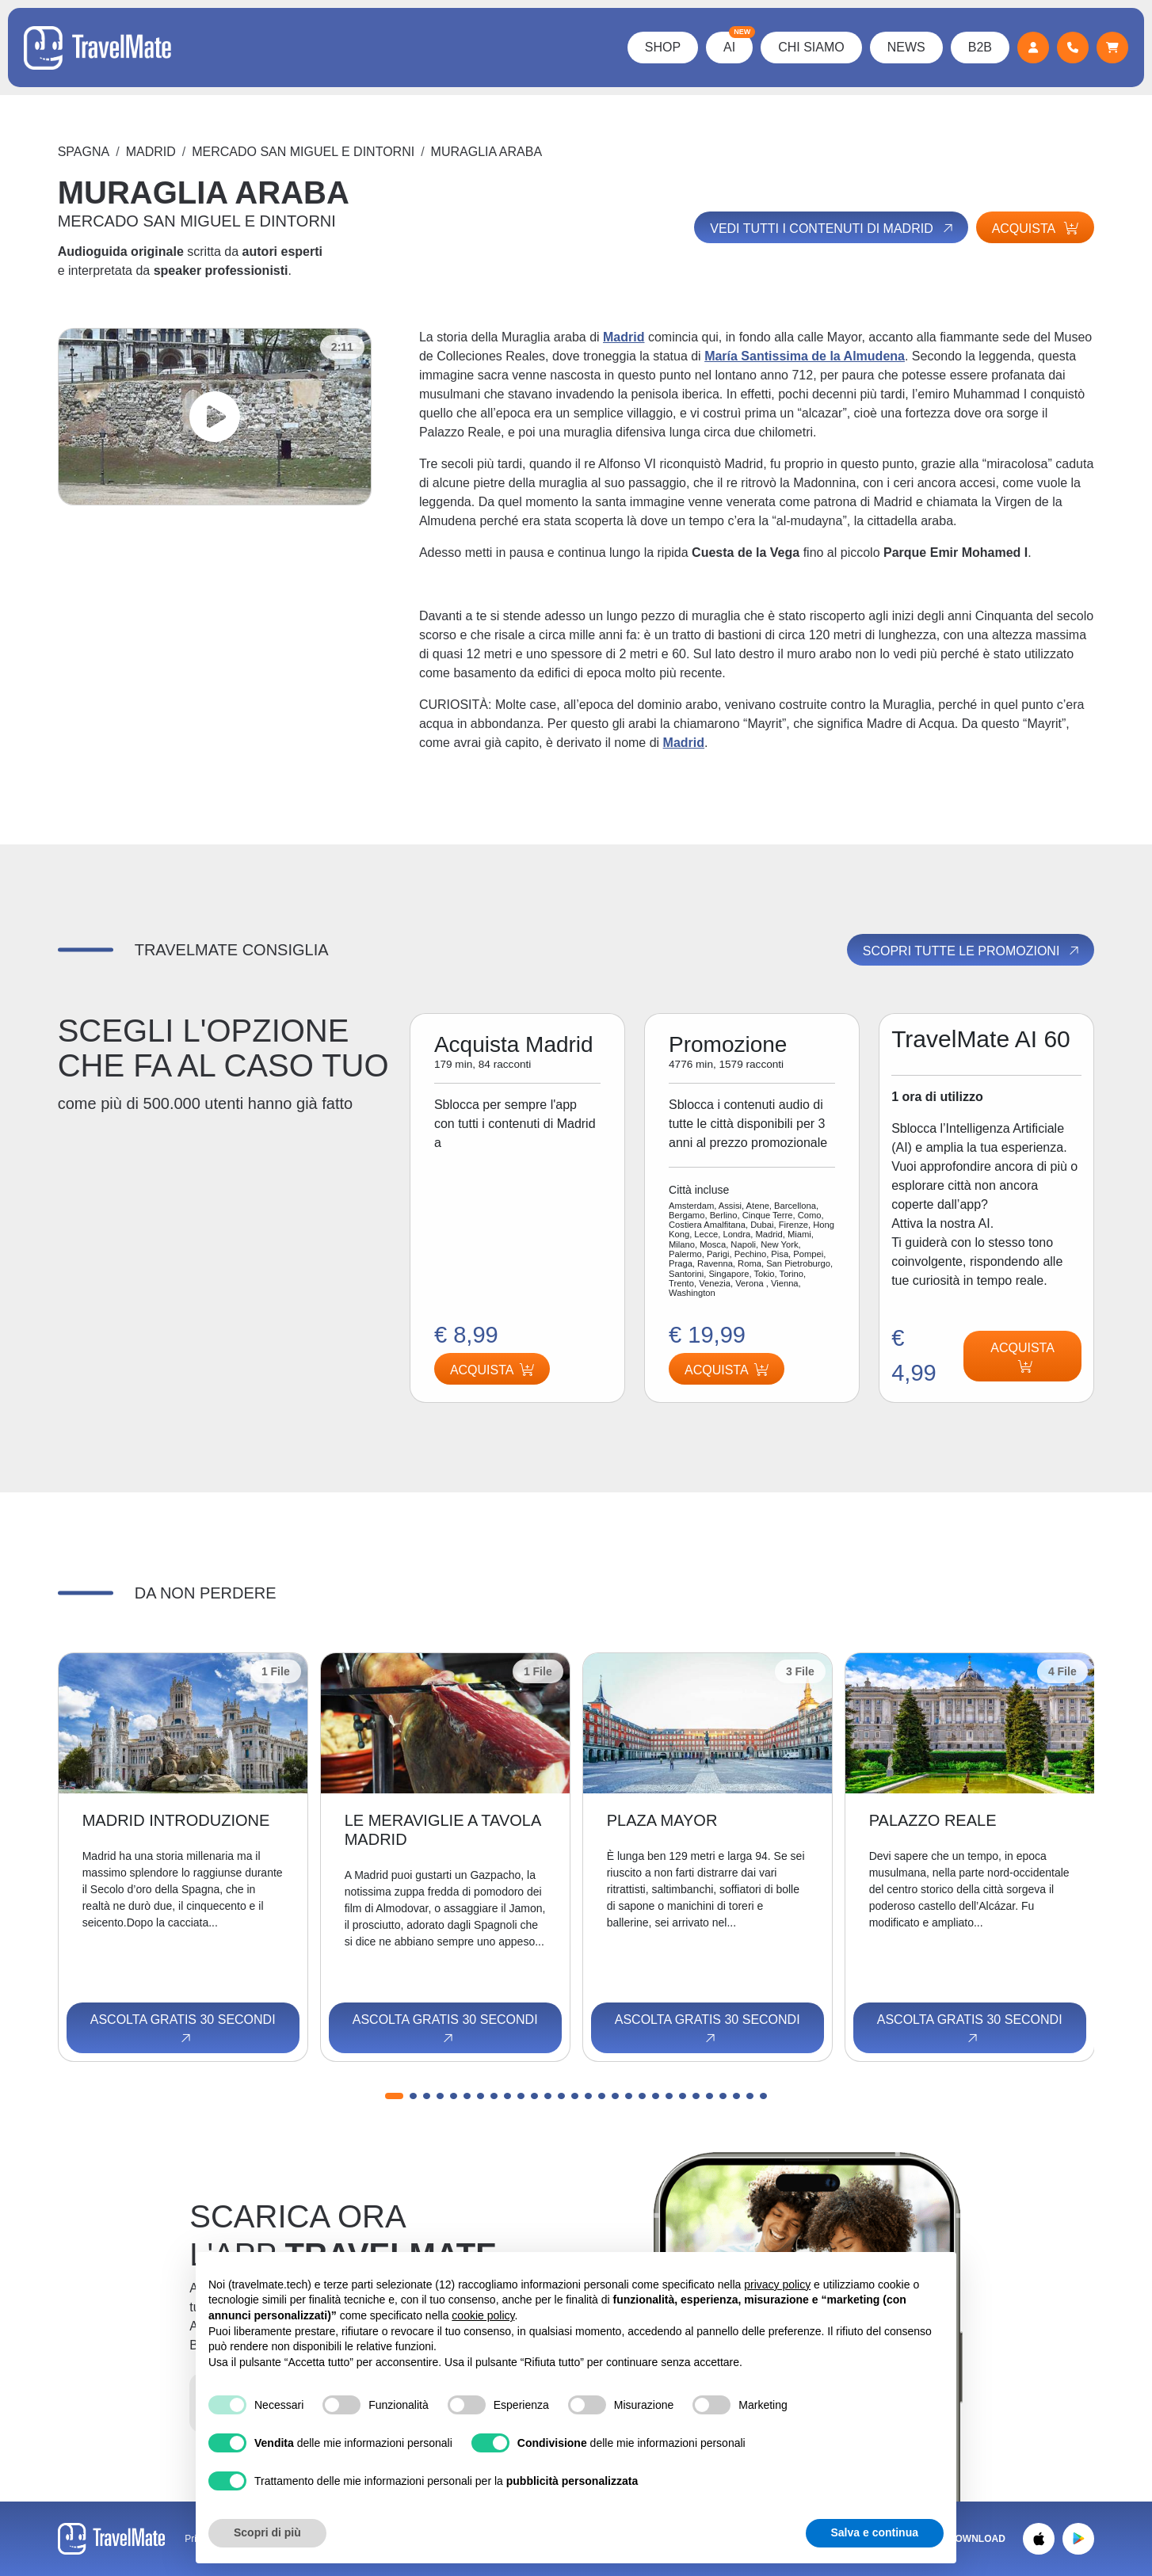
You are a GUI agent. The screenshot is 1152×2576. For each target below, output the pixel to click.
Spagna (84, 151)
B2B (980, 47)
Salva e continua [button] (874, 2532)
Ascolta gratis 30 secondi (183, 2029)
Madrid (151, 151)
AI (738, 43)
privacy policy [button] (777, 2284)
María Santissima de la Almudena (804, 356)
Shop (663, 47)
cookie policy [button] (483, 2315)
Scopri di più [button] (267, 2532)
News (906, 47)
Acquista (1035, 228)
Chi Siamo (811, 47)
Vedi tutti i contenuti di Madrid (832, 228)
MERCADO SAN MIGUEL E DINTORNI (303, 151)
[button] (394, 2096)
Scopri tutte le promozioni (972, 950)
